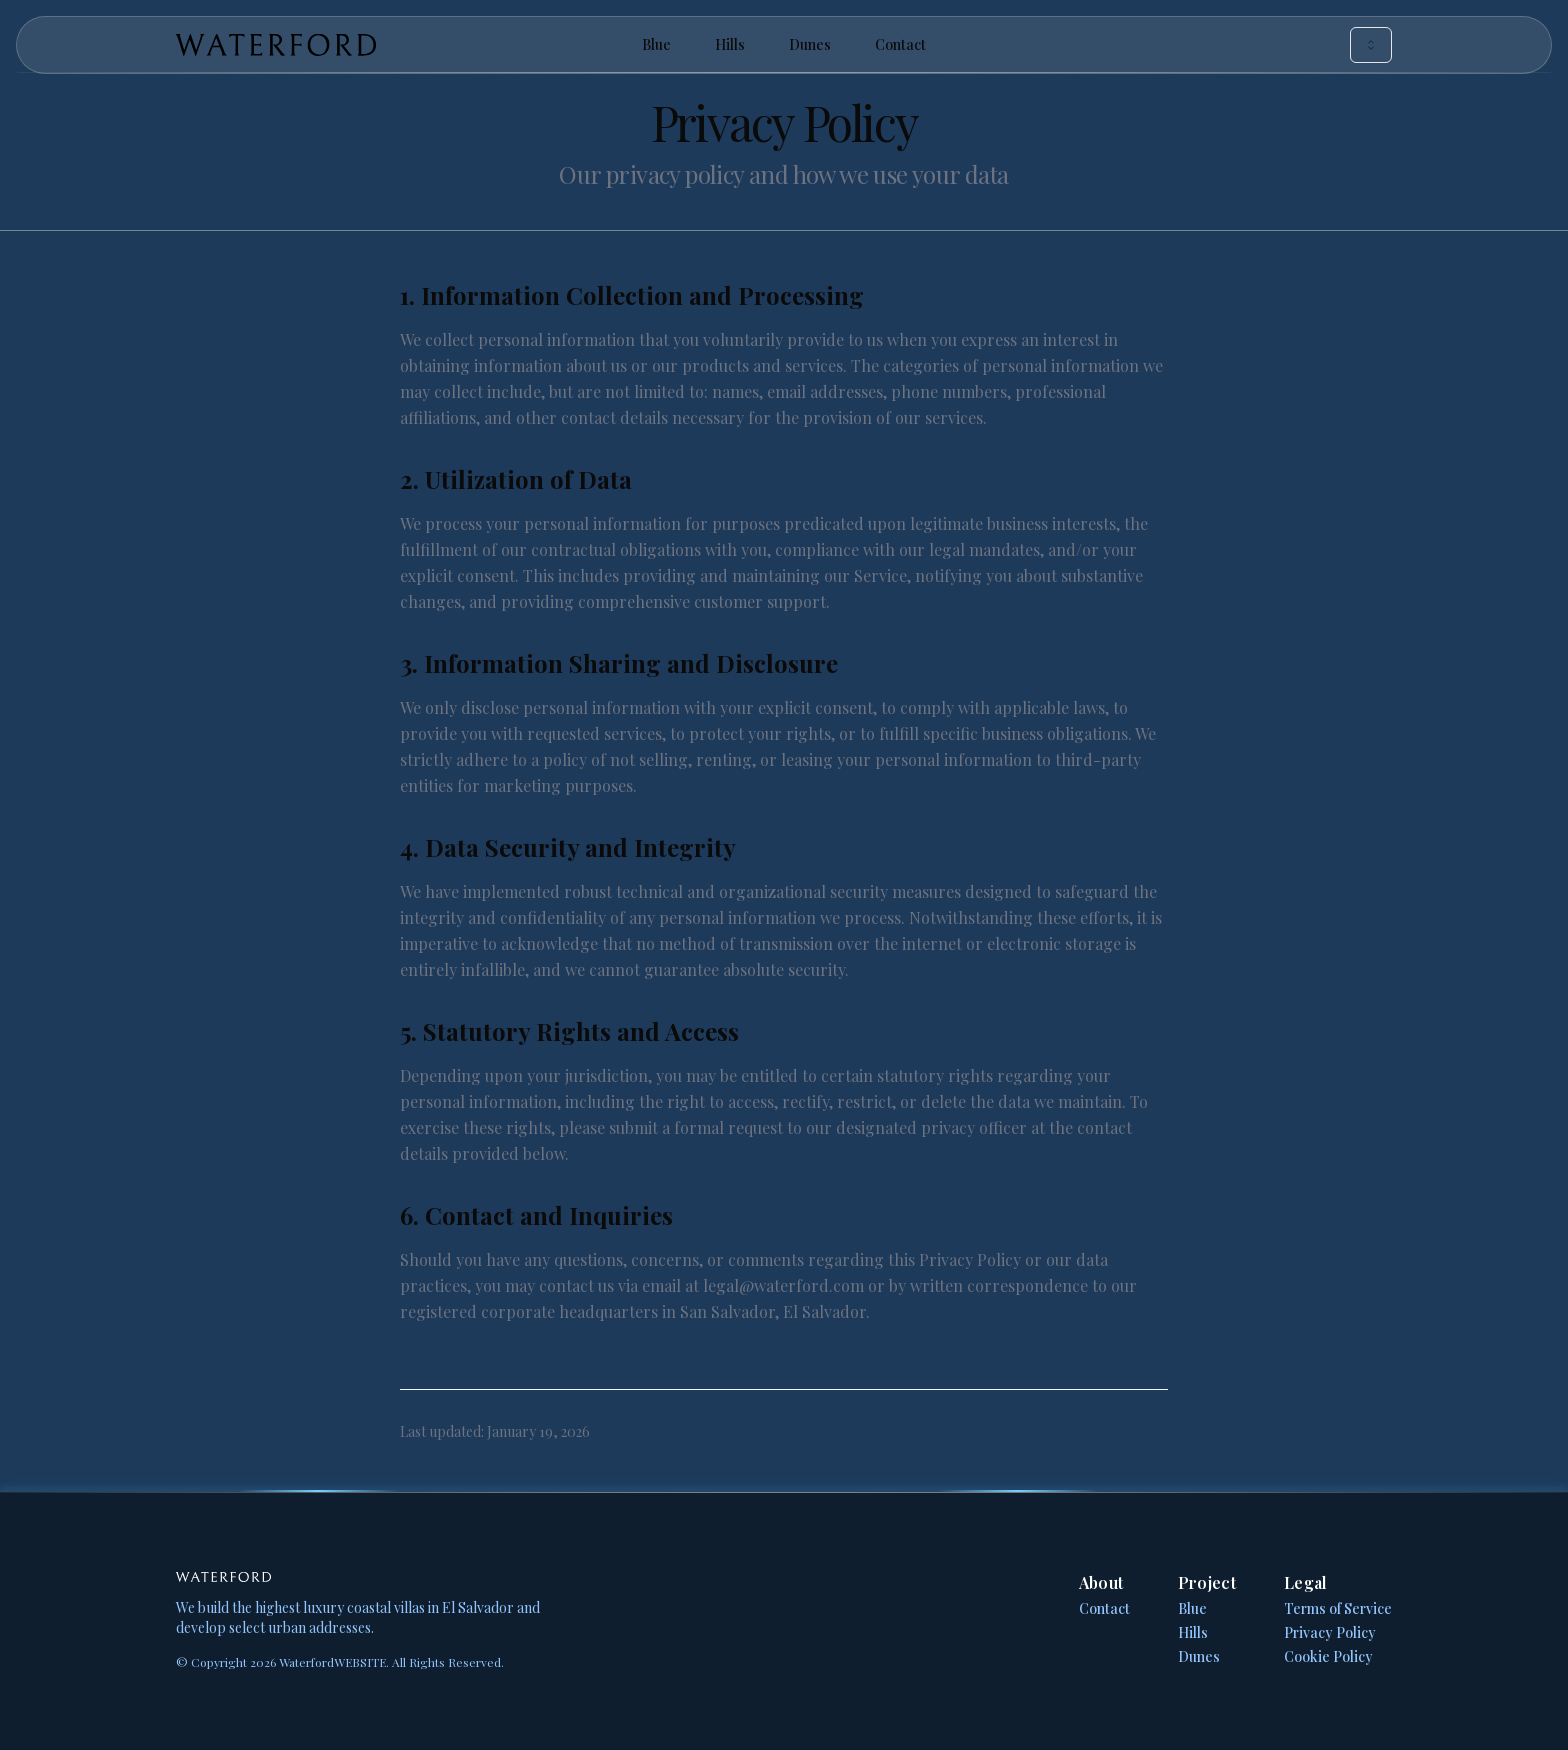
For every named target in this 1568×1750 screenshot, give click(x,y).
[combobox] (1371, 45)
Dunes (810, 44)
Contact (900, 44)
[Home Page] (378, 45)
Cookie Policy (1328, 1656)
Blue (656, 44)
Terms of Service (1338, 1608)
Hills (730, 44)
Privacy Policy (1330, 1632)
